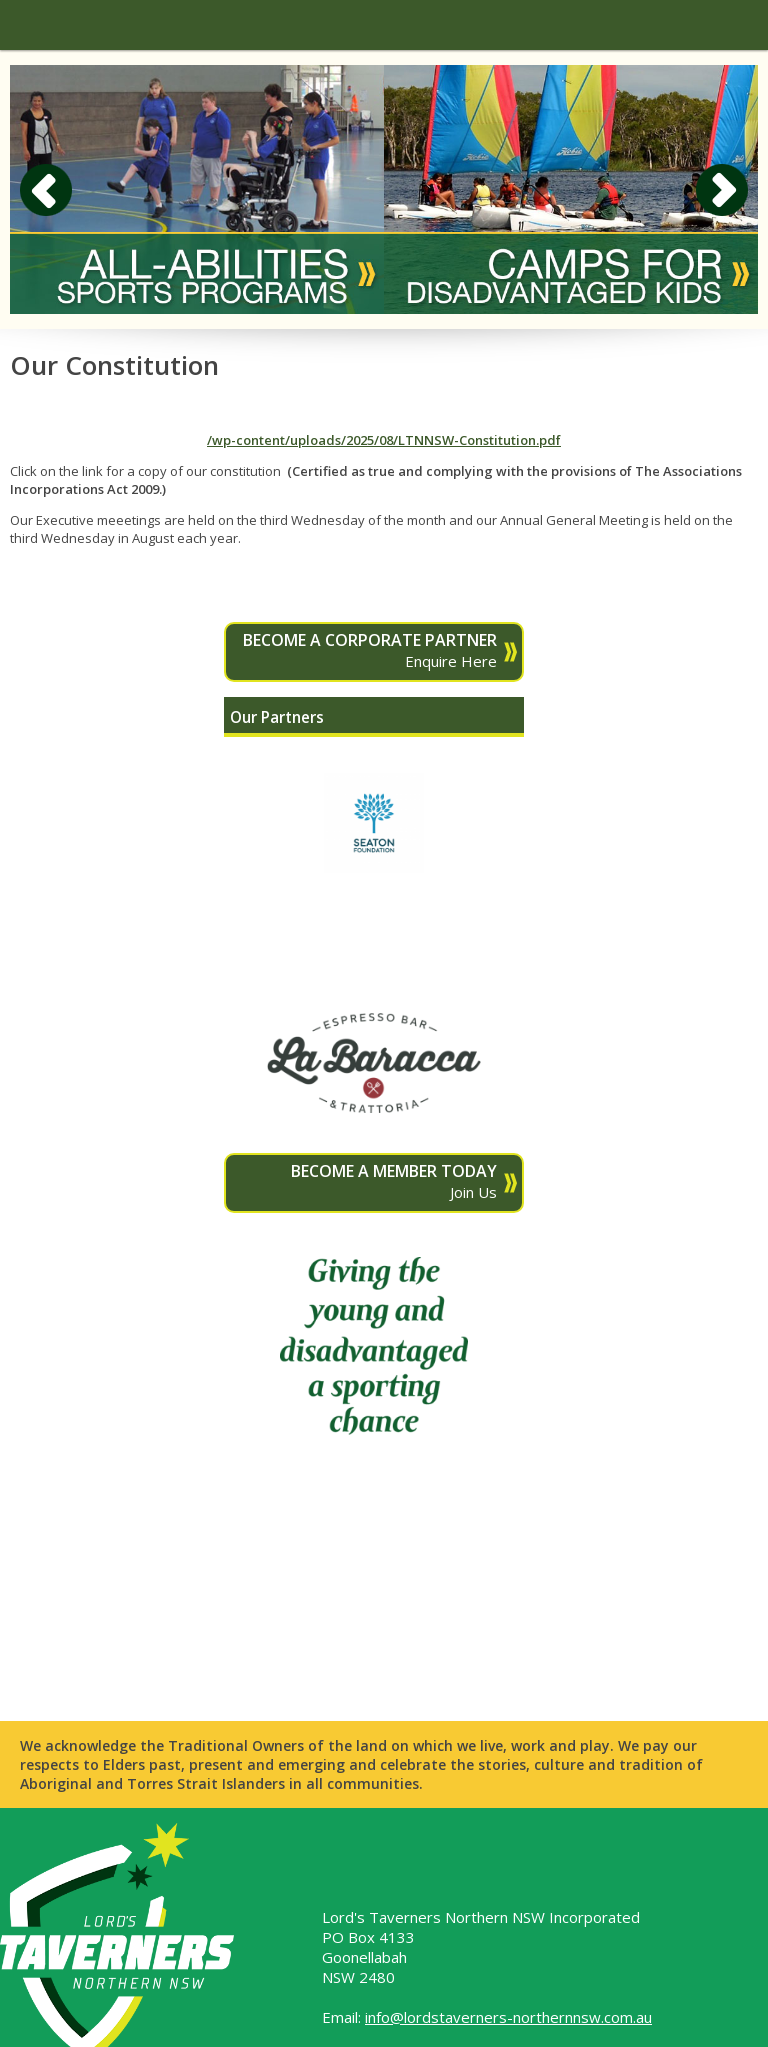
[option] (197, 189)
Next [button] (722, 190)
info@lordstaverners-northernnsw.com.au (508, 2017)
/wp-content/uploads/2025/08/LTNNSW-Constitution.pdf (384, 440)
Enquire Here (364, 650)
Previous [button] (46, 190)
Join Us (364, 1181)
